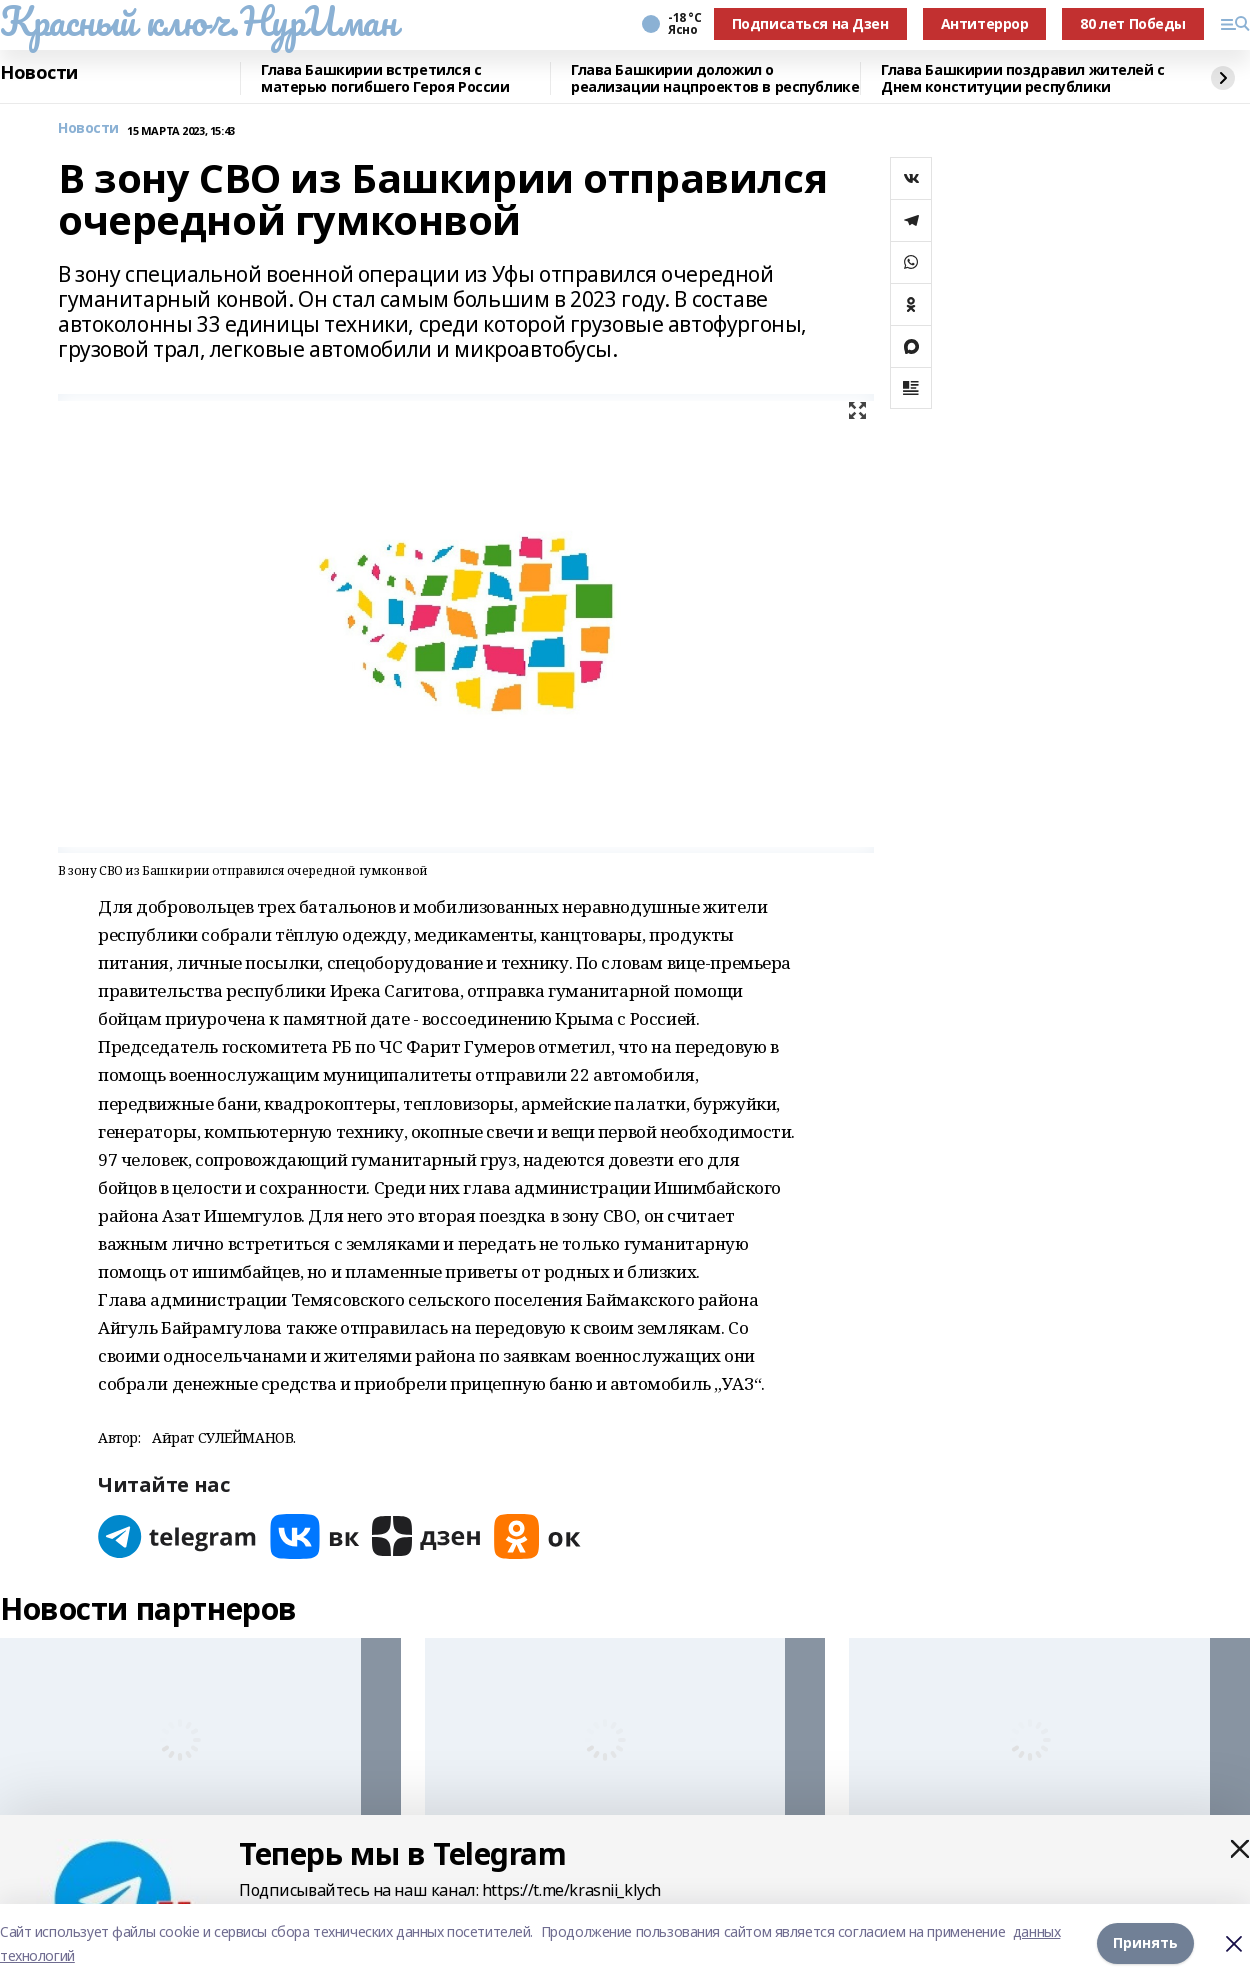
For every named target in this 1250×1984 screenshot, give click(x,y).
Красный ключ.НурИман (198, 21)
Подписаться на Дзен (810, 23)
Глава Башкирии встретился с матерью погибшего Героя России (385, 78)
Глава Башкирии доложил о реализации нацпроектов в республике (715, 78)
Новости (39, 73)
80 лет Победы (1133, 23)
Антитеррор (985, 23)
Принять (1145, 1943)
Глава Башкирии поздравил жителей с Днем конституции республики (1023, 78)
